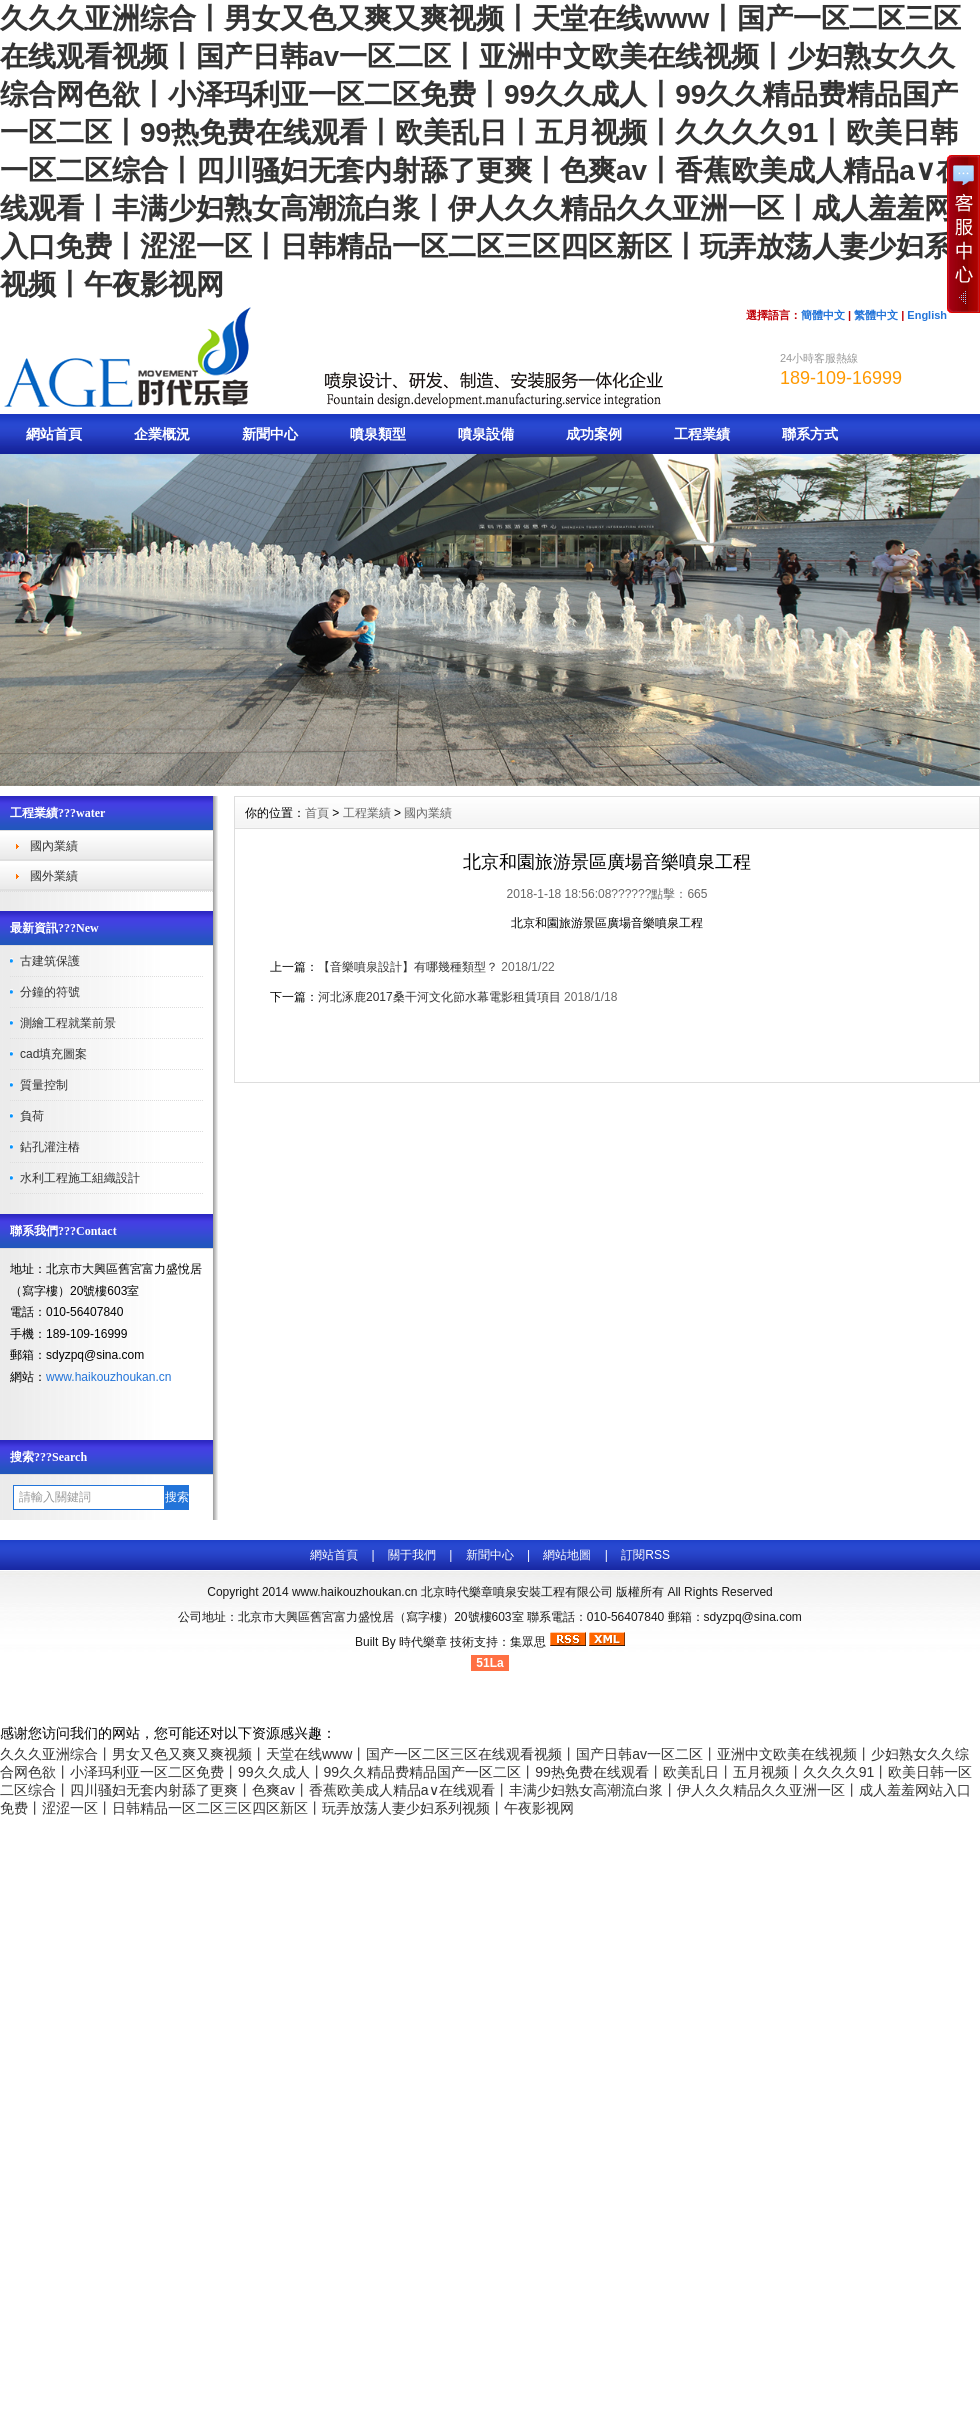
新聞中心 (270, 434)
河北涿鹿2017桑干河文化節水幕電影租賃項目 (439, 997)
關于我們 (412, 1555)
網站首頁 (54, 434)
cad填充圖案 (53, 1054)
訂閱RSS (645, 1555)
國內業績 (54, 846)
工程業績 (702, 434)
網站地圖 (567, 1555)
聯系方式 (810, 434)
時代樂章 (423, 1642)
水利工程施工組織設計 (80, 1178)
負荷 (32, 1116)
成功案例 (594, 434)
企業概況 (162, 434)
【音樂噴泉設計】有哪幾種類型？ (408, 967)
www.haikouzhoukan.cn (108, 1377)
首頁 (317, 813)
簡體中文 (823, 315)
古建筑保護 (50, 961)
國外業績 (54, 876)
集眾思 (528, 1642)
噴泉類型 (378, 434)
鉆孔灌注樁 (50, 1147)
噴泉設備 (486, 434)
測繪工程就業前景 (68, 1023)
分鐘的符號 (50, 992)
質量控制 (44, 1085)
